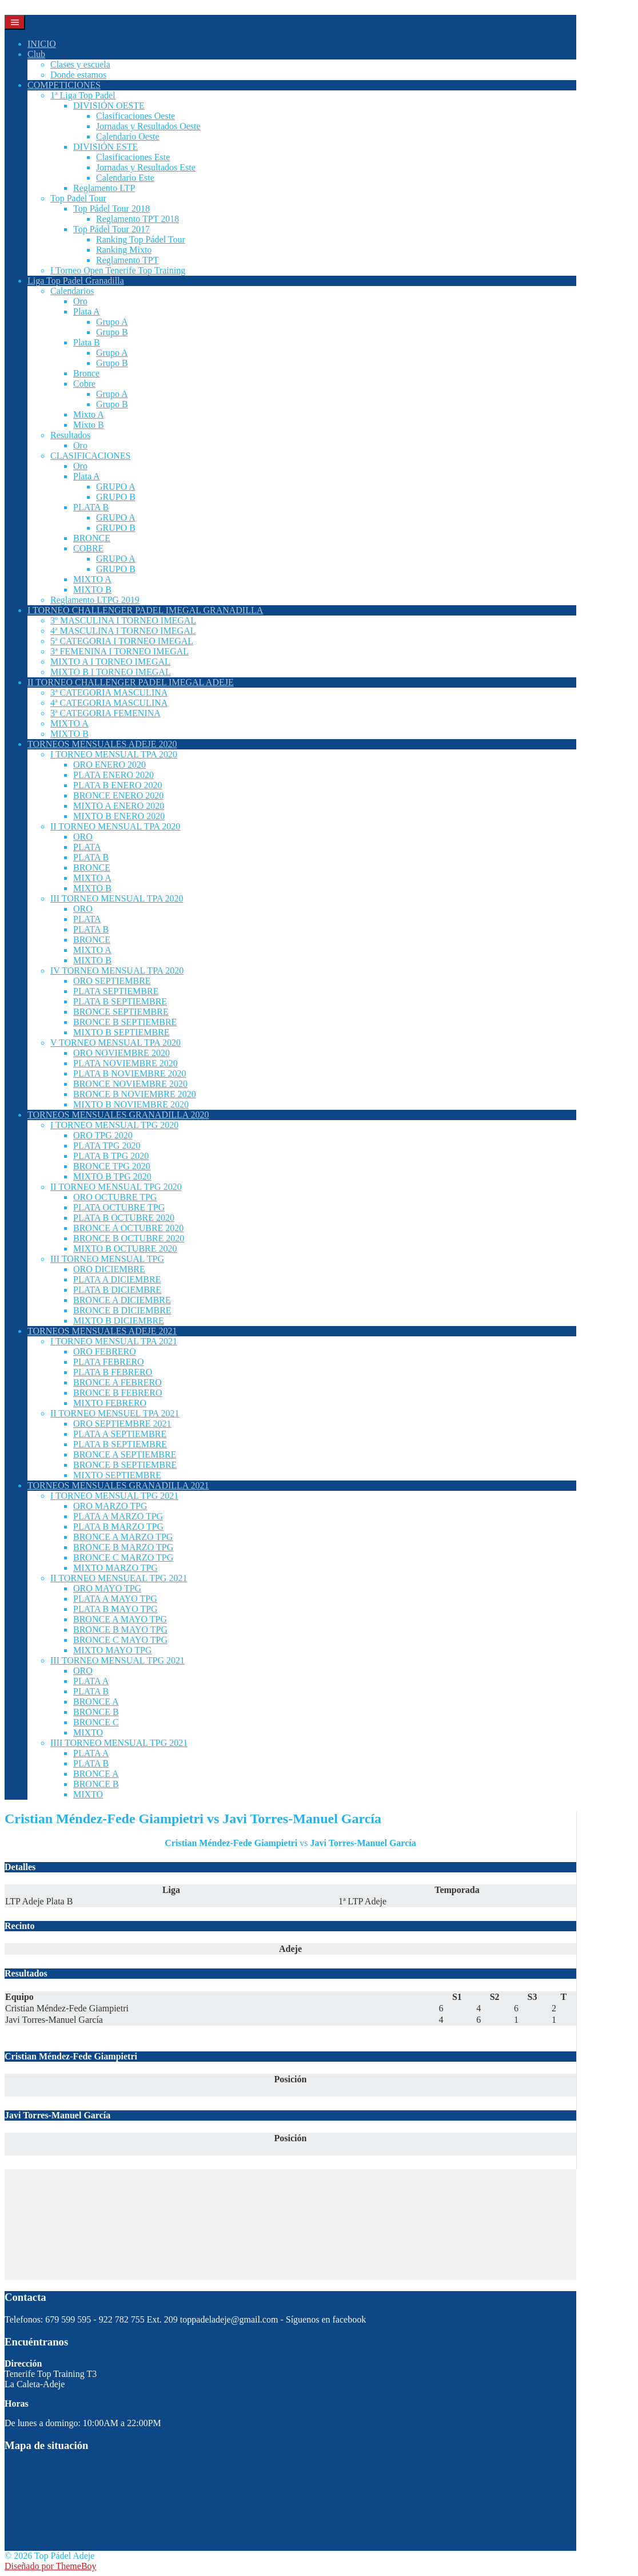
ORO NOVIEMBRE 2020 (121, 1053)
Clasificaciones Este (133, 157)
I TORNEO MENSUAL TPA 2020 (113, 754)
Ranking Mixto (123, 250)
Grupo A (112, 322)
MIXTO (88, 1732)
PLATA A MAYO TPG (115, 1598)
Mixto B (88, 425)
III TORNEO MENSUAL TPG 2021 (117, 1660)
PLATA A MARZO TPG (118, 1516)
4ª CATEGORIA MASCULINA (109, 703)
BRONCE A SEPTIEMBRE (124, 1454)
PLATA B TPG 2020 (111, 1156)
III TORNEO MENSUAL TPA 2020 (117, 898)
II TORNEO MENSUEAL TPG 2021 (118, 1578)
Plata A (86, 311)
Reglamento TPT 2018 (137, 219)
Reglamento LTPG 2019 (94, 600)
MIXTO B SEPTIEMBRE (121, 1032)
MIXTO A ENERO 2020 (118, 806)
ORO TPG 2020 (103, 1135)
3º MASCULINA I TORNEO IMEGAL (123, 620)
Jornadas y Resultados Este (146, 167)
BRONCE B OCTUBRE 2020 (128, 1238)
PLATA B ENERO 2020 (117, 785)
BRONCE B (96, 1712)
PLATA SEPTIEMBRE (115, 991)
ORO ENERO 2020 (109, 764)
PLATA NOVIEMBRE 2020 (125, 1063)
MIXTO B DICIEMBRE (118, 1320)
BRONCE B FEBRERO (117, 1393)
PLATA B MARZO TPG (118, 1526)
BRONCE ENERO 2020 (118, 795)
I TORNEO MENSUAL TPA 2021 (113, 1341)
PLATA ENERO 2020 (113, 775)
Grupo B (112, 332)
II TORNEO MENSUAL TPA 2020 (115, 826)
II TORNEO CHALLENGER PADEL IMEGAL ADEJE (130, 682)
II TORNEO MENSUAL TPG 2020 (116, 1187)
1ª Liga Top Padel (82, 95)
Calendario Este (125, 177)
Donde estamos (78, 75)
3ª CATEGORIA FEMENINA (105, 713)
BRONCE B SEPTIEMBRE (125, 1022)
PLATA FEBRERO (108, 1362)
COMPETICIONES (64, 85)
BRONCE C (96, 1722)
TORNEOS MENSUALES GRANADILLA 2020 (118, 1115)
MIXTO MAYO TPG (112, 1650)
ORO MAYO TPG (107, 1588)
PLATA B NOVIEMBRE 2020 (129, 1073)
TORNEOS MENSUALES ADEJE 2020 (102, 744)
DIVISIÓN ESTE (105, 147)
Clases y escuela (80, 64)
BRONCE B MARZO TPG (123, 1547)
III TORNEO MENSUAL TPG (107, 1259)
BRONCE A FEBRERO (117, 1382)
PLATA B (91, 507)
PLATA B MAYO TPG (115, 1609)
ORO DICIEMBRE (109, 1269)
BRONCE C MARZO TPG (123, 1557)
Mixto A (88, 414)
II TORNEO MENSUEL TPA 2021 (115, 1413)
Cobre (84, 383)
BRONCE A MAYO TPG (120, 1619)
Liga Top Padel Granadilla (75, 280)
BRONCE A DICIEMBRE (122, 1300)
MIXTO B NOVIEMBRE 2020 (131, 1104)
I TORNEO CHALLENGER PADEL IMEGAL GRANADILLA (145, 610)
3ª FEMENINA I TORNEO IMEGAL (119, 651)
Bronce (86, 373)
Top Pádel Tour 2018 (111, 208)
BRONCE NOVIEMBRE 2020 (130, 1084)
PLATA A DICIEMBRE (117, 1279)
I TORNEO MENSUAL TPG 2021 (114, 1496)
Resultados (70, 435)
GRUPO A (115, 486)
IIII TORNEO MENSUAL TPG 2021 (119, 1743)
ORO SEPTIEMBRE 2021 (122, 1423)
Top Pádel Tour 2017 (111, 229)
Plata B (86, 342)
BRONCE (91, 538)
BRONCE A (96, 1701)
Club (36, 54)
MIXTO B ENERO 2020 (119, 816)
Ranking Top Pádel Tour (140, 239)
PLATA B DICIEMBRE (117, 1290)
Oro (80, 301)
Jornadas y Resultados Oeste (148, 126)
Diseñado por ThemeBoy (51, 2566)
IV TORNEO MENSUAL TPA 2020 (117, 970)
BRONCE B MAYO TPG (120, 1629)
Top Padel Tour (78, 198)
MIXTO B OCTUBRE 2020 (125, 1248)
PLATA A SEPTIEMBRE (119, 1434)
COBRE (88, 548)
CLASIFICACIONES (90, 456)
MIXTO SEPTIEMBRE (117, 1475)
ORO (83, 837)
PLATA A (91, 1681)
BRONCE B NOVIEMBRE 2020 (134, 1094)
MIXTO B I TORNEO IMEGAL (110, 672)
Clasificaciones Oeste (135, 116)
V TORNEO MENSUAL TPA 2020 (115, 1042)
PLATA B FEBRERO (112, 1372)
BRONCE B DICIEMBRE (122, 1310)
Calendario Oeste (128, 136)
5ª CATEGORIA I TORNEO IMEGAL (121, 641)
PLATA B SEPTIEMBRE (120, 1001)
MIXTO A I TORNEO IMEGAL (110, 661)
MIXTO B (92, 589)
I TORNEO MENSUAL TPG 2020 (114, 1125)
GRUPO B (115, 497)
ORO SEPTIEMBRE (112, 981)
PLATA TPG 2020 (107, 1145)
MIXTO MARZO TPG (115, 1568)
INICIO (41, 44)
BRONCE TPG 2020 (111, 1166)
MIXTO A (92, 579)
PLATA (87, 847)
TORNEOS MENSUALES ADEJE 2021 (102, 1331)
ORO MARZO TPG (110, 1506)
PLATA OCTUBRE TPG (119, 1207)
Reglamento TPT (127, 260)
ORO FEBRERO (104, 1351)
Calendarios (72, 291)
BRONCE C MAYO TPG (120, 1640)
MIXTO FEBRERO (109, 1403)
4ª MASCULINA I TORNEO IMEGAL (123, 631)
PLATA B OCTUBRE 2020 (123, 1217)
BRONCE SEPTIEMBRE (121, 1012)
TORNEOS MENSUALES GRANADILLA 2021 (118, 1485)
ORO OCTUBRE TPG (115, 1197)
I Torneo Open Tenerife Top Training (117, 270)
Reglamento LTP (104, 188)
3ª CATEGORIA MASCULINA (109, 692)
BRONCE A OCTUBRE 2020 (128, 1228)
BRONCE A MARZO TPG (123, 1537)
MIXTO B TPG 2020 (112, 1176)
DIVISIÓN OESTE (109, 105)
